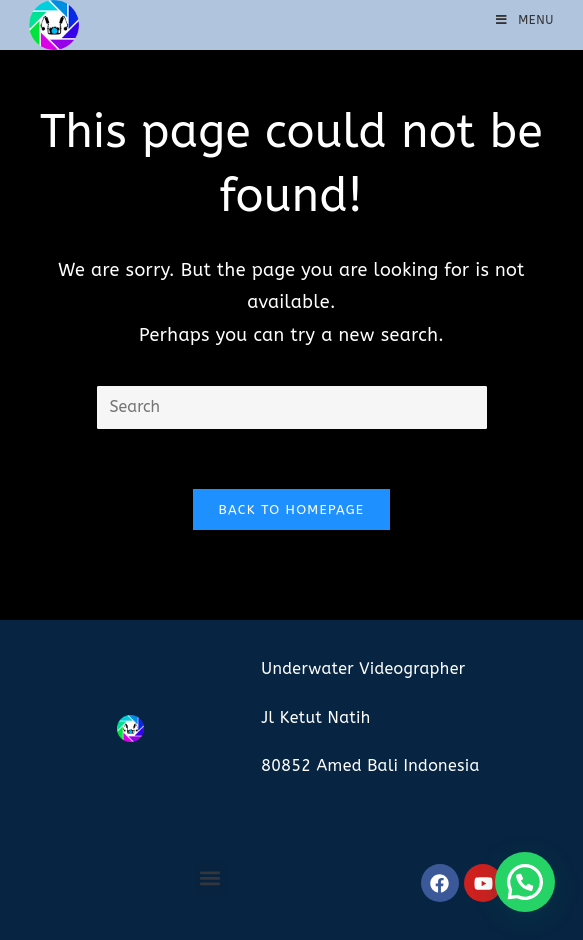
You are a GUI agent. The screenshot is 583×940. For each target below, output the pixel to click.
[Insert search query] (292, 407)
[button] (210, 878)
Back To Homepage (292, 509)
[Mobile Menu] (524, 20)
